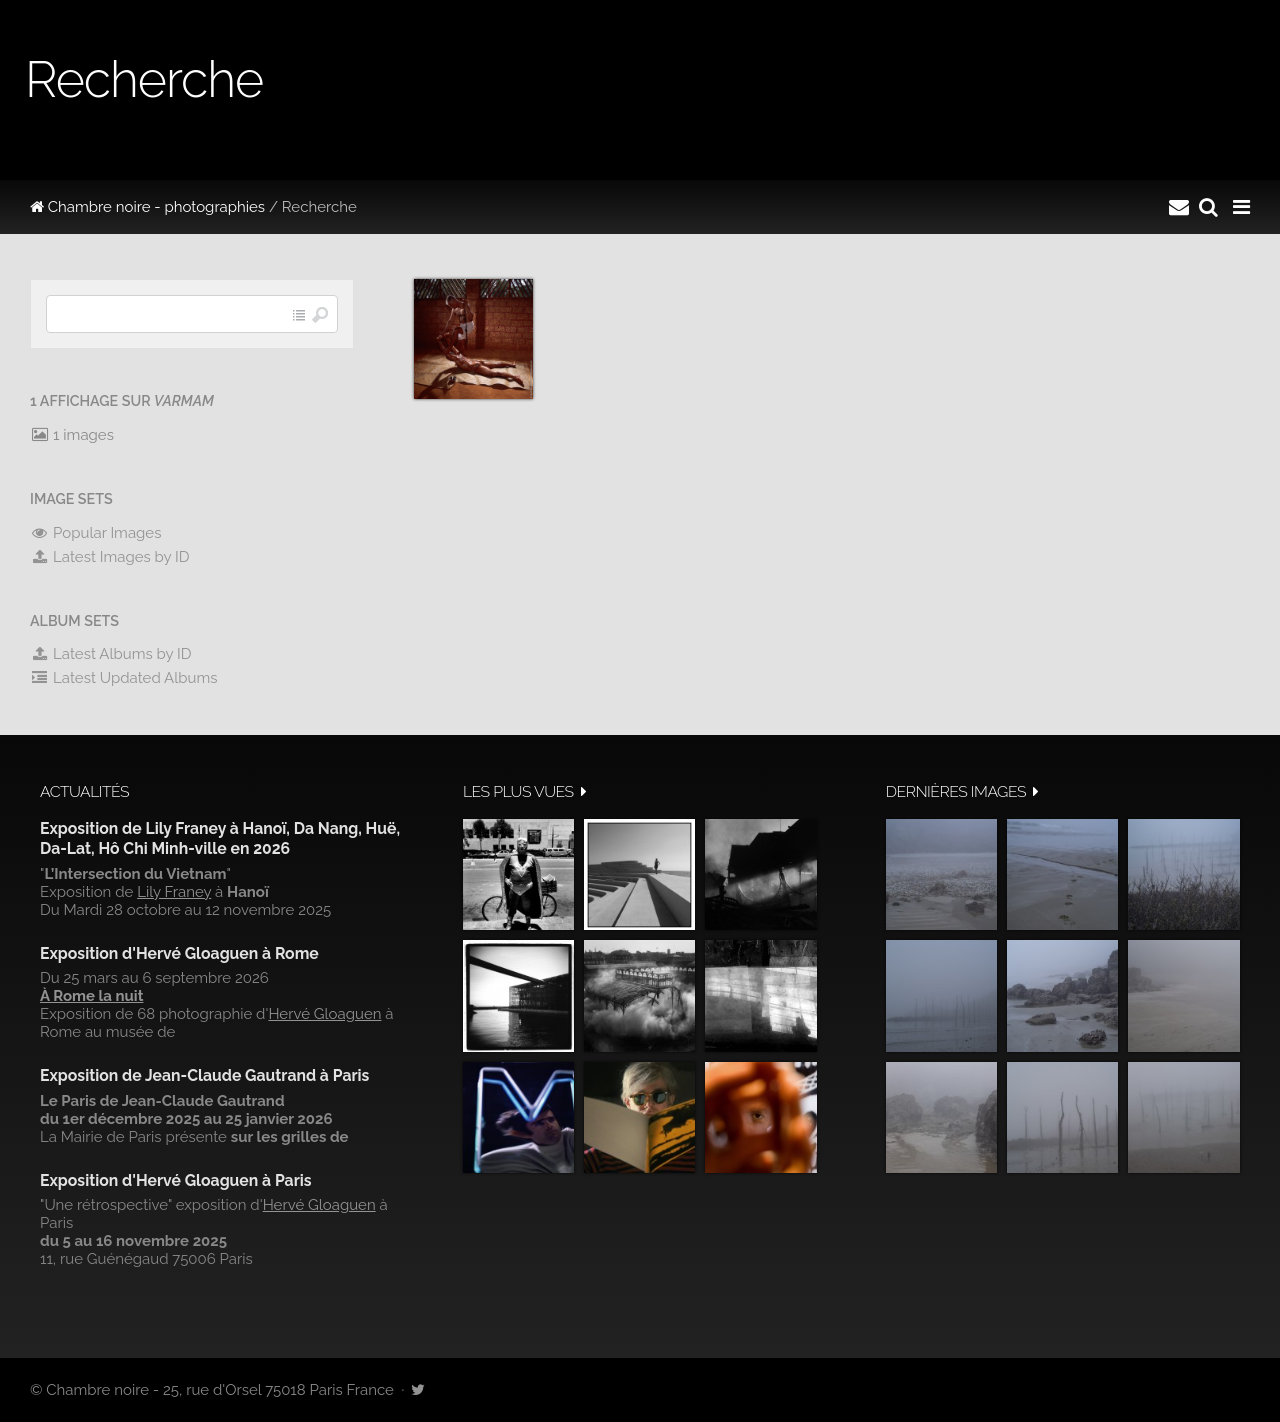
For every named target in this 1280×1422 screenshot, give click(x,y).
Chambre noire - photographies (147, 207)
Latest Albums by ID (111, 654)
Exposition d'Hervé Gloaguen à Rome (179, 953)
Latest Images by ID (110, 557)
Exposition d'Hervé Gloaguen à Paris (176, 1180)
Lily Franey (174, 892)
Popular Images (95, 533)
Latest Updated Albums (124, 678)
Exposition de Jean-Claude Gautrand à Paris (204, 1075)
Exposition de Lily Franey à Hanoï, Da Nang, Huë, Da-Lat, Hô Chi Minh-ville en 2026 (220, 838)
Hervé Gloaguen (324, 1014)
